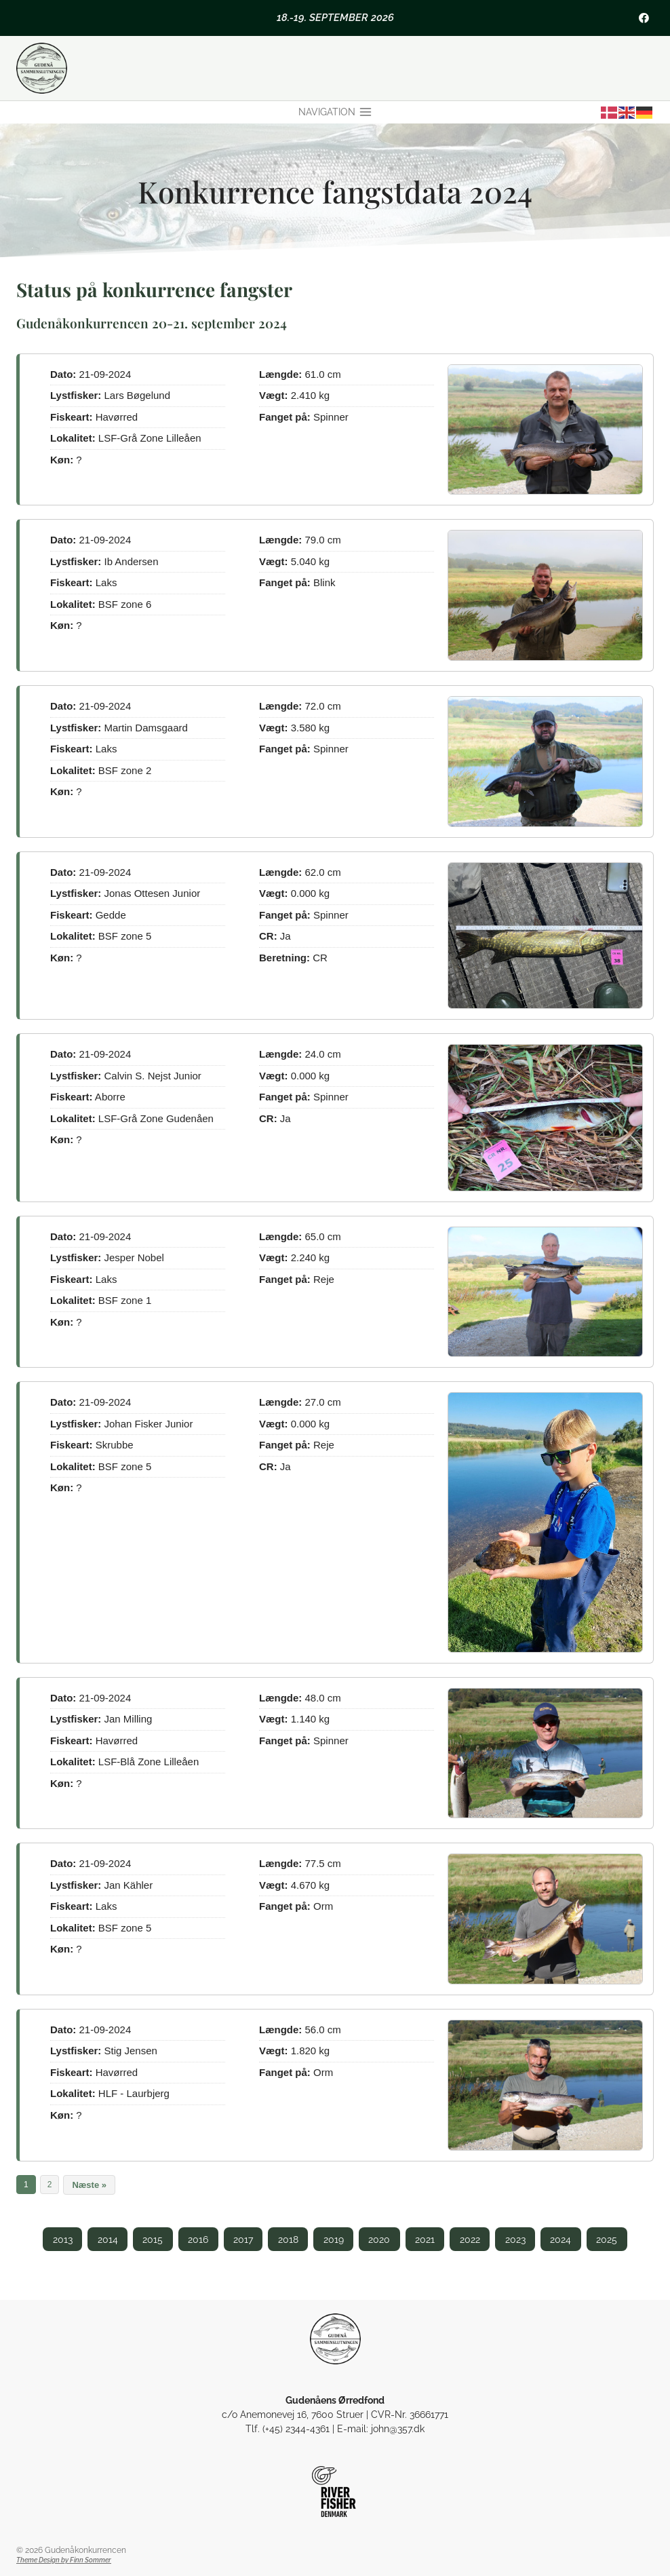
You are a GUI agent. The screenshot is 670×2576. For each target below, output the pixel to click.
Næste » (89, 2185)
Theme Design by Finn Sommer (63, 2560)
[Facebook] (643, 17)
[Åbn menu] (335, 112)
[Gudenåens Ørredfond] (335, 2338)
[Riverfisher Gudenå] (335, 2491)
